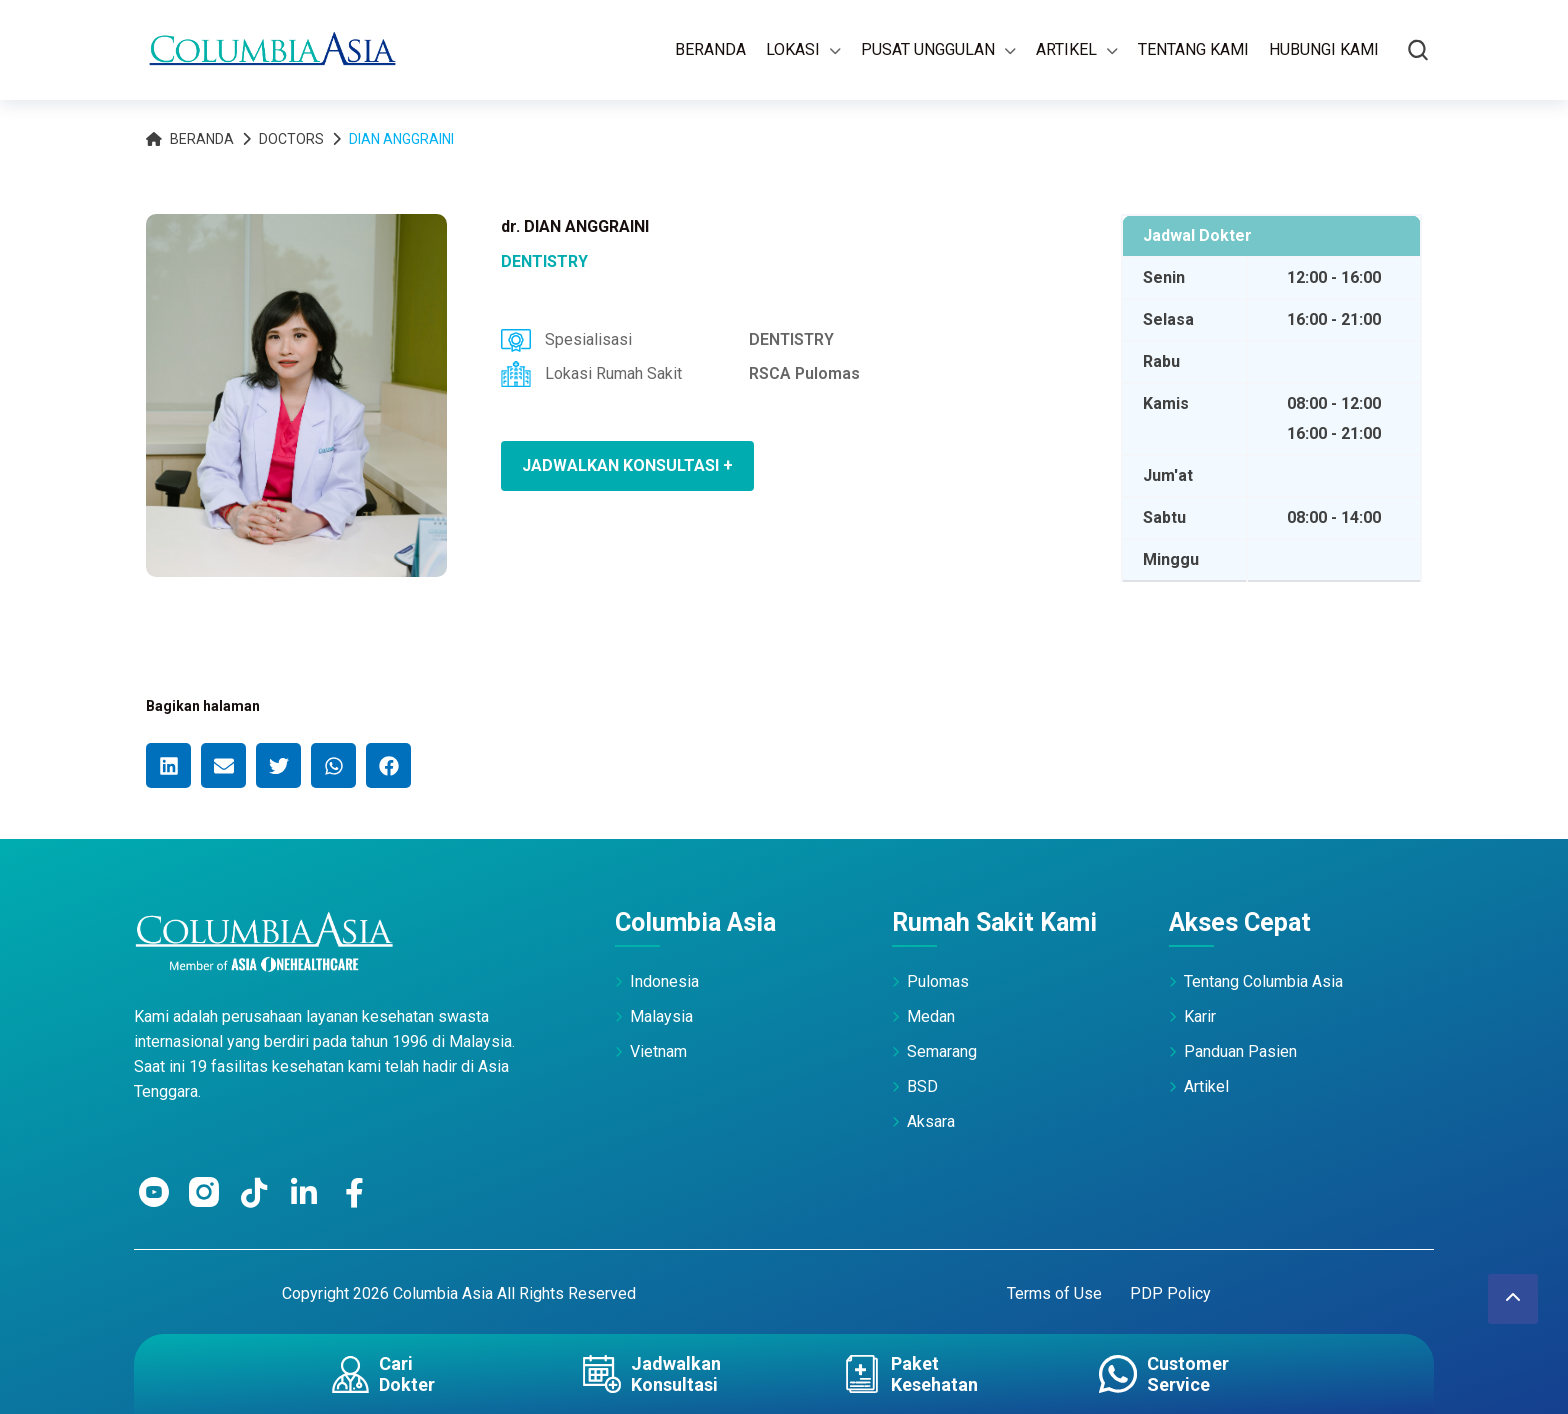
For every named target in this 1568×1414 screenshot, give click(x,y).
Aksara (931, 1121)
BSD (922, 1086)
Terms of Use (1054, 1293)
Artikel (1066, 49)
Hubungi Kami (1324, 49)
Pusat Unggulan (928, 49)
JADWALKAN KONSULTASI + (627, 465)
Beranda (710, 49)
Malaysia (661, 1016)
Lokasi (793, 49)
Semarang (942, 1051)
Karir (1200, 1016)
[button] (168, 765)
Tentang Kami (1193, 49)
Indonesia (664, 981)
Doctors (291, 139)
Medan (931, 1016)
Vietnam (658, 1051)
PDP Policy (1170, 1293)
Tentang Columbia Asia (1263, 981)
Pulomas (938, 981)
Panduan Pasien (1240, 1051)
